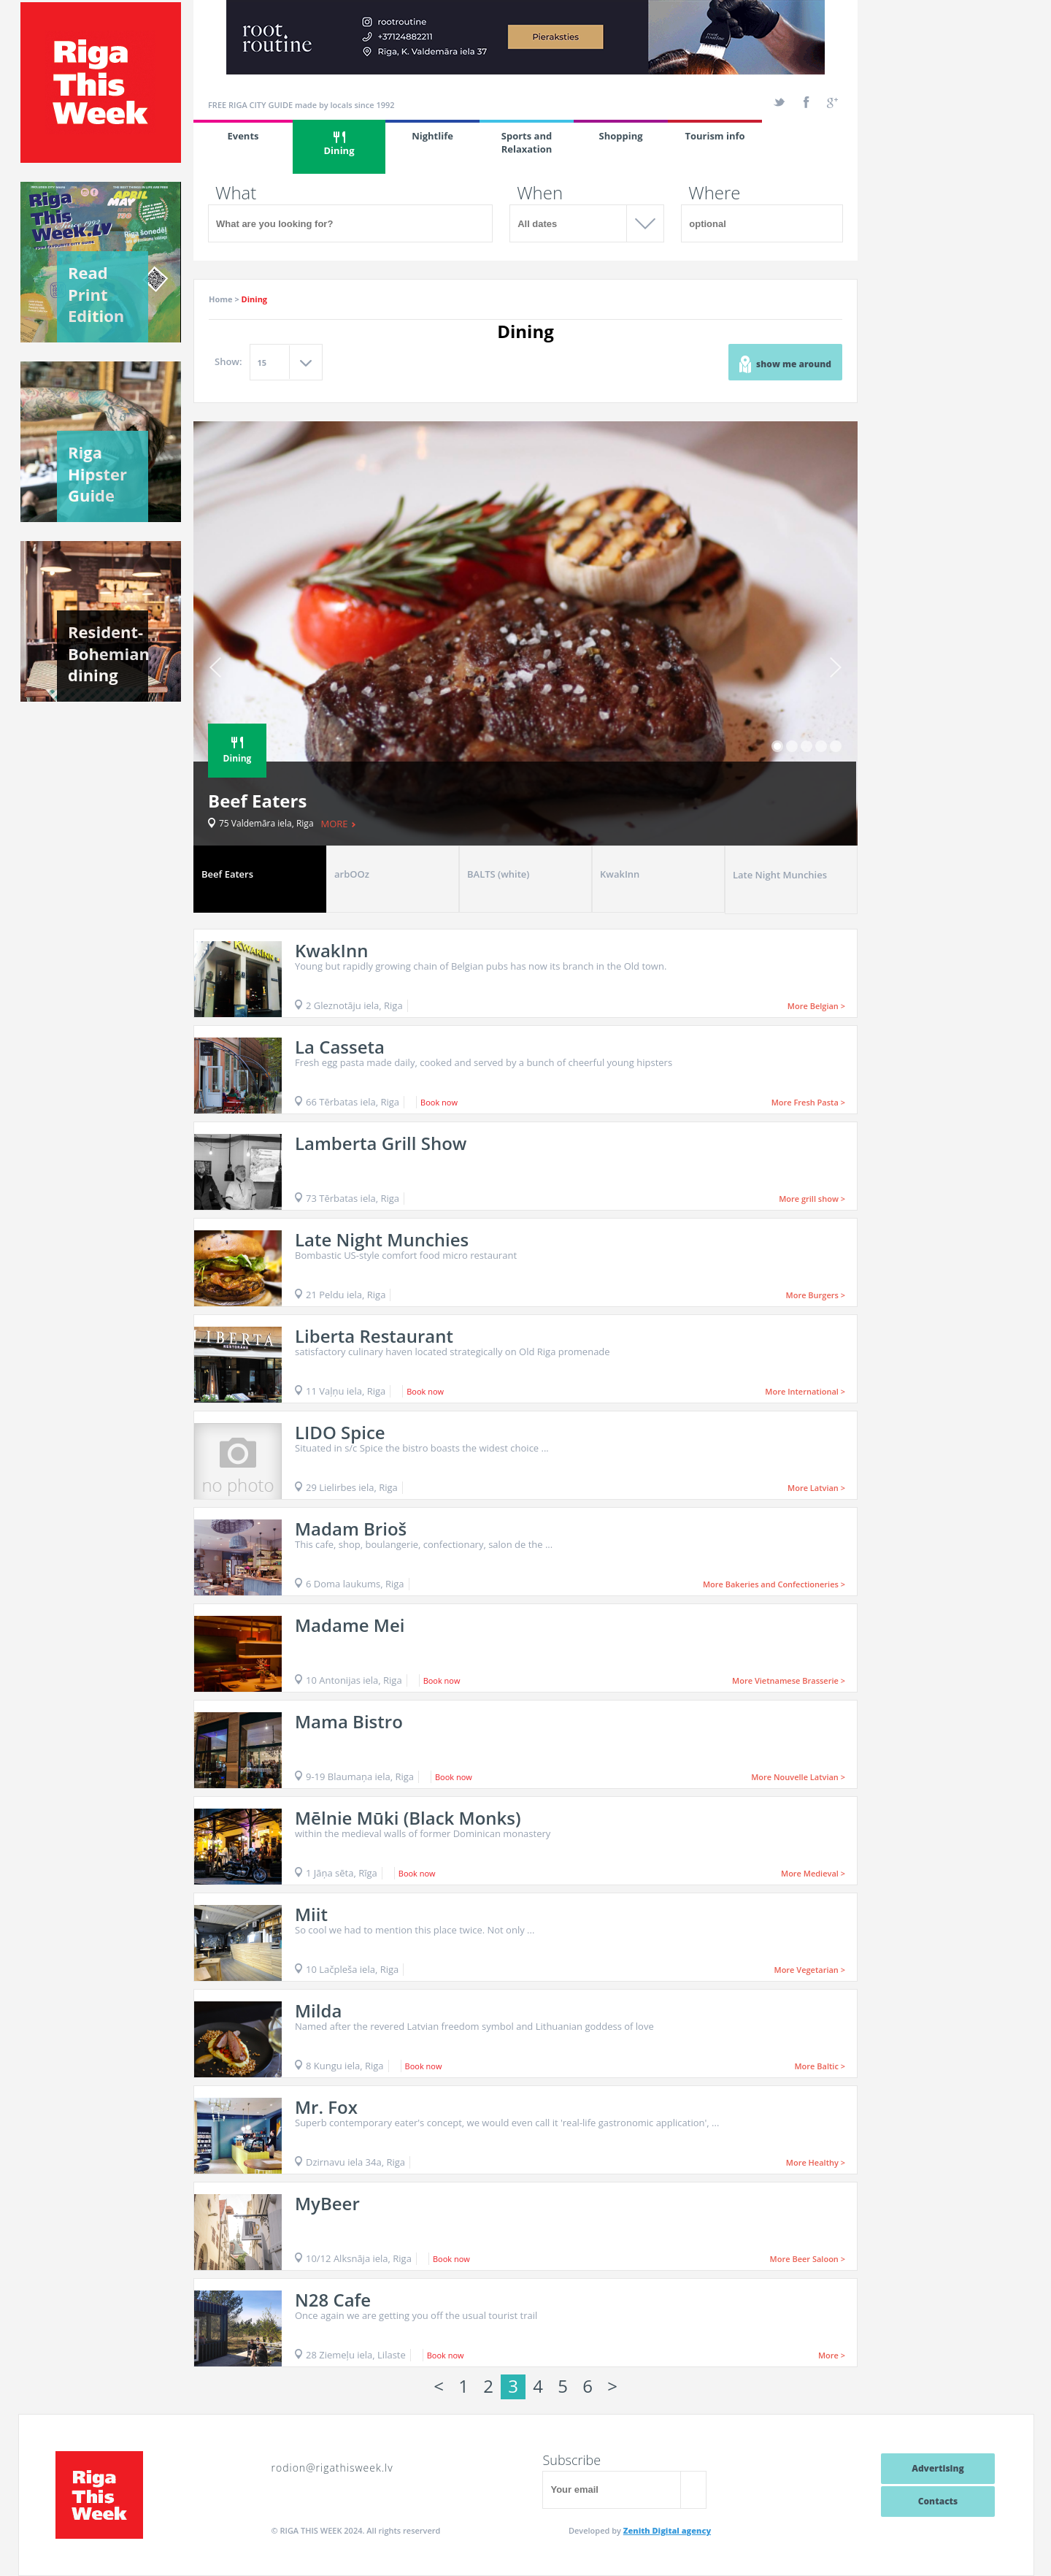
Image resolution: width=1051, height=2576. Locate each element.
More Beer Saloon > (807, 2258)
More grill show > (812, 1198)
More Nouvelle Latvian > (798, 1776)
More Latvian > (816, 1487)
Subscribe (571, 2460)
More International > (805, 1391)
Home (221, 299)
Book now (439, 1102)
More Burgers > (815, 1294)
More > (831, 2355)
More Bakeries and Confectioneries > (774, 1584)
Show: (228, 361)
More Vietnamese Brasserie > (788, 1680)
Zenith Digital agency (667, 2530)
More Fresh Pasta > (808, 1102)
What (235, 192)
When (540, 192)
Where (714, 192)
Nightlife (432, 135)
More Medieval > (813, 1873)
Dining (339, 144)
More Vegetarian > (809, 1969)
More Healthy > (815, 2162)
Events (242, 135)
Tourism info (714, 135)
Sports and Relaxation (527, 142)
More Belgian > (816, 1005)
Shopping (620, 135)
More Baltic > (819, 2066)
